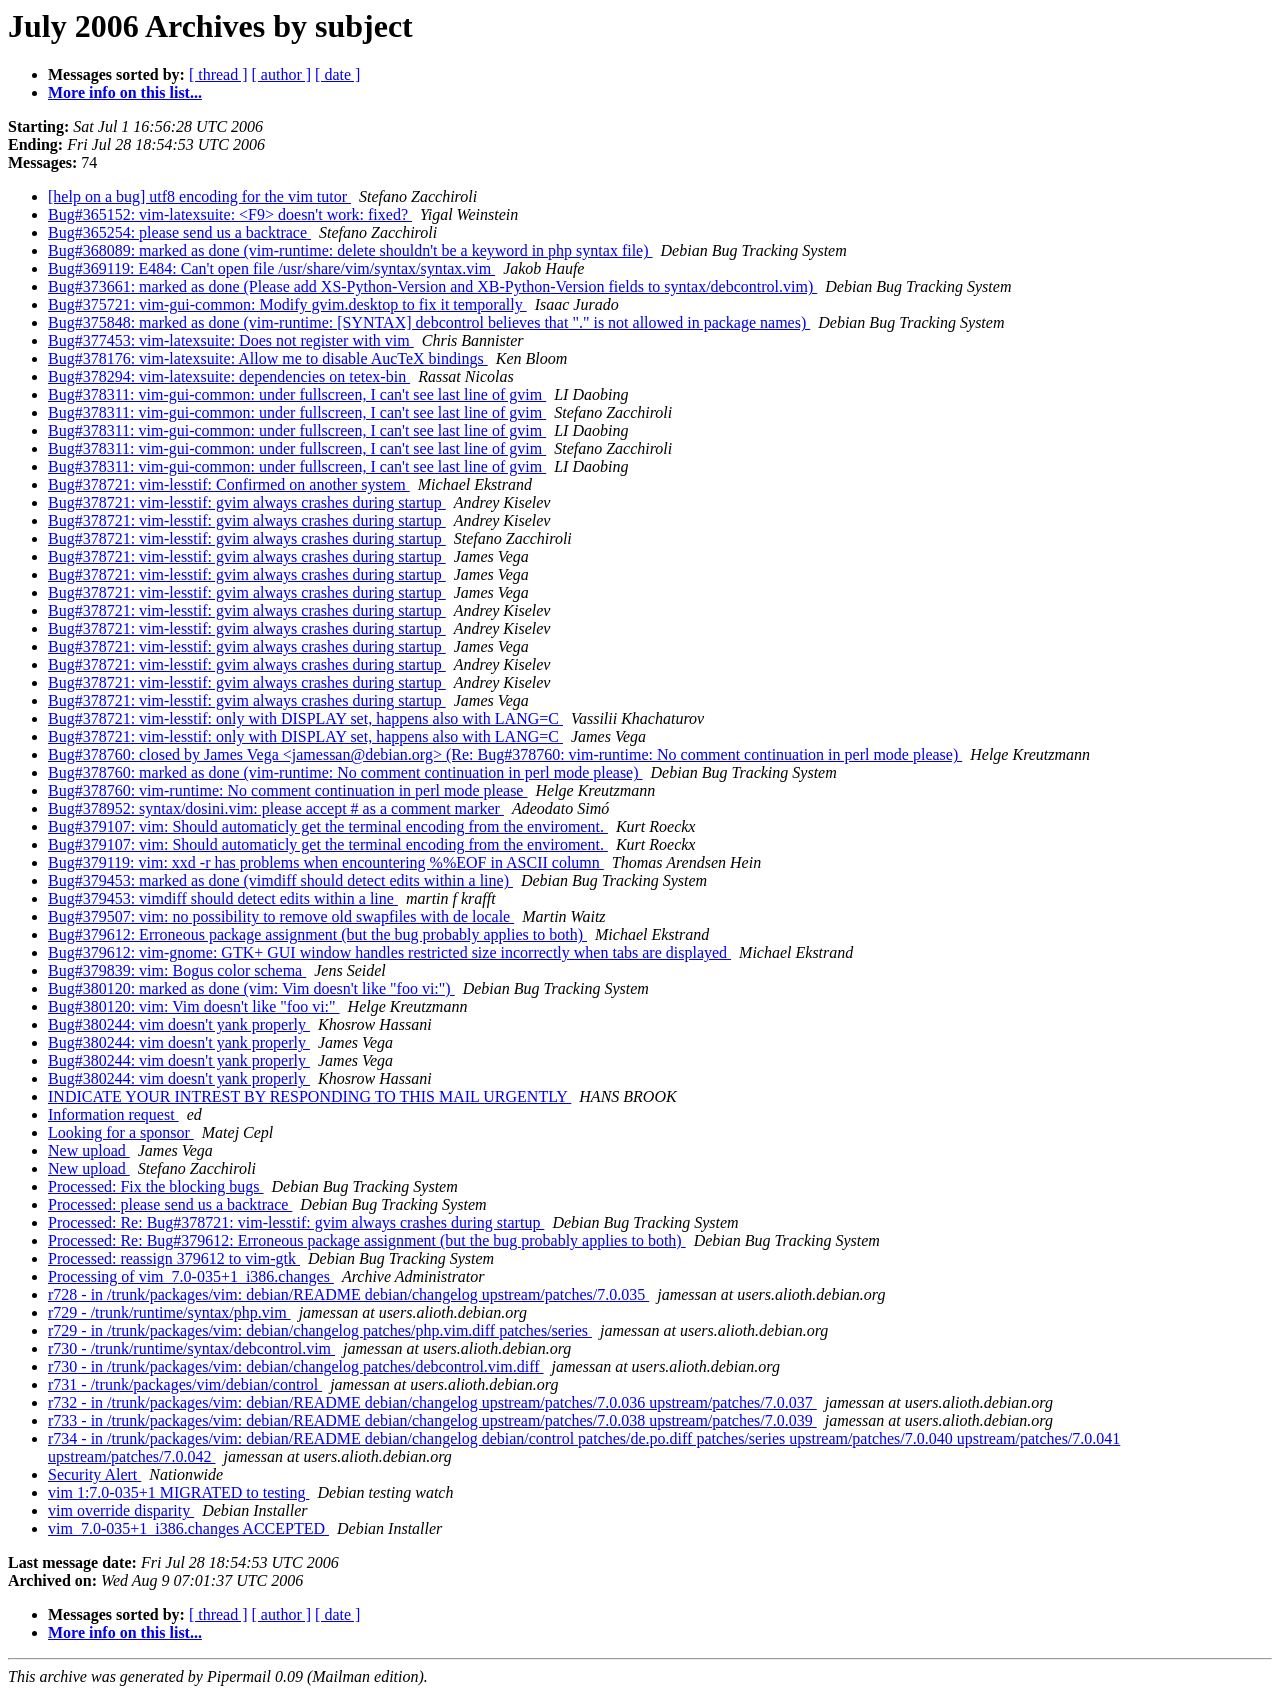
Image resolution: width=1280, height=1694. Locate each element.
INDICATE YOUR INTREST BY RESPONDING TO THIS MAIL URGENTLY (309, 1096)
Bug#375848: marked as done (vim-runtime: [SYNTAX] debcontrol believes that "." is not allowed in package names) (429, 322)
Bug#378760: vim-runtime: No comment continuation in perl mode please (287, 790)
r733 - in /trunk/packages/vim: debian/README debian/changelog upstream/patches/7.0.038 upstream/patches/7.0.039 (432, 1420)
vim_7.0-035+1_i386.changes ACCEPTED (188, 1528)
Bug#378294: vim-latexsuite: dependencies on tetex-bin (229, 376)
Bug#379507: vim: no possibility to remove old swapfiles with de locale (281, 916)
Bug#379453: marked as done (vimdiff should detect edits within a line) (280, 880)
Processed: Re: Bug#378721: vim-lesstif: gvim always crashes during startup (296, 1222)
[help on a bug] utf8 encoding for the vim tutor (199, 196)
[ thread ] (218, 74)
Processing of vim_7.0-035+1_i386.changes (191, 1276)
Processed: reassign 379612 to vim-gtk (174, 1258)
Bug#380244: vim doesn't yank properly (179, 1024)
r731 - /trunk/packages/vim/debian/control (185, 1384)
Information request (113, 1114)
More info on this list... (125, 92)
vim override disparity (121, 1510)
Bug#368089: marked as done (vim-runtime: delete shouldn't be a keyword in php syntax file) (350, 250)
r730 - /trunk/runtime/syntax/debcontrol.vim (191, 1348)
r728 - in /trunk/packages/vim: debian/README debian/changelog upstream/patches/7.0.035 (348, 1294)
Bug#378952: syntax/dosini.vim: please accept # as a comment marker (276, 808)
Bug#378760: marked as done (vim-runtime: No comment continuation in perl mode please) (345, 772)
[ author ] (282, 74)
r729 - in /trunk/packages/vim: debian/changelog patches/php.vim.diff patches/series (320, 1330)
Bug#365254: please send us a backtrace (179, 232)
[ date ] (337, 74)
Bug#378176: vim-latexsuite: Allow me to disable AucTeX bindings (268, 358)
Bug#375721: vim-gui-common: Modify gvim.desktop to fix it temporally (287, 304)
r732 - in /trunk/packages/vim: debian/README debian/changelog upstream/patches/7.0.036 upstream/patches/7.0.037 (432, 1402)
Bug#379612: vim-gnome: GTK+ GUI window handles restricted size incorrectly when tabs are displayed (389, 952)
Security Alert (94, 1474)
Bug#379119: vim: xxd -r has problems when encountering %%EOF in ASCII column (326, 862)
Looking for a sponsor (121, 1132)
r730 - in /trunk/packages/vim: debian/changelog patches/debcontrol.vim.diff (296, 1366)
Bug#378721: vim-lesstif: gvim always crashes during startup (247, 502)
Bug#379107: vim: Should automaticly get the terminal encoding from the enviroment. (328, 826)
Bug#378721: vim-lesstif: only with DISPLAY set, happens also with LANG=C (305, 718)
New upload (89, 1150)
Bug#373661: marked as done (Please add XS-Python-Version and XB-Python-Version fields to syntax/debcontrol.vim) (432, 286)
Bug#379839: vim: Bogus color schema (177, 970)
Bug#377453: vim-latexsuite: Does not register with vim (231, 340)
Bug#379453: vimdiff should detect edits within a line (223, 898)
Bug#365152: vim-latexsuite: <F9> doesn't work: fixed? (230, 214)
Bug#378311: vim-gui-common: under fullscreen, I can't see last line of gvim (297, 394)
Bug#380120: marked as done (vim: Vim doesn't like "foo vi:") (251, 988)
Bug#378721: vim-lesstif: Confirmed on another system (229, 484)
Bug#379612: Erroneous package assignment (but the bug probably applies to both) (317, 934)
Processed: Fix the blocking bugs (156, 1186)
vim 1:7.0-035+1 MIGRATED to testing (178, 1492)
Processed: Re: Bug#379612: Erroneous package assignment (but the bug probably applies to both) (367, 1240)
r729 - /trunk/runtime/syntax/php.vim (169, 1312)
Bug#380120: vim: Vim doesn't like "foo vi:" (194, 1006)
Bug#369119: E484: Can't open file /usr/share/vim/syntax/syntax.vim (271, 268)
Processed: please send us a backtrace (170, 1204)
